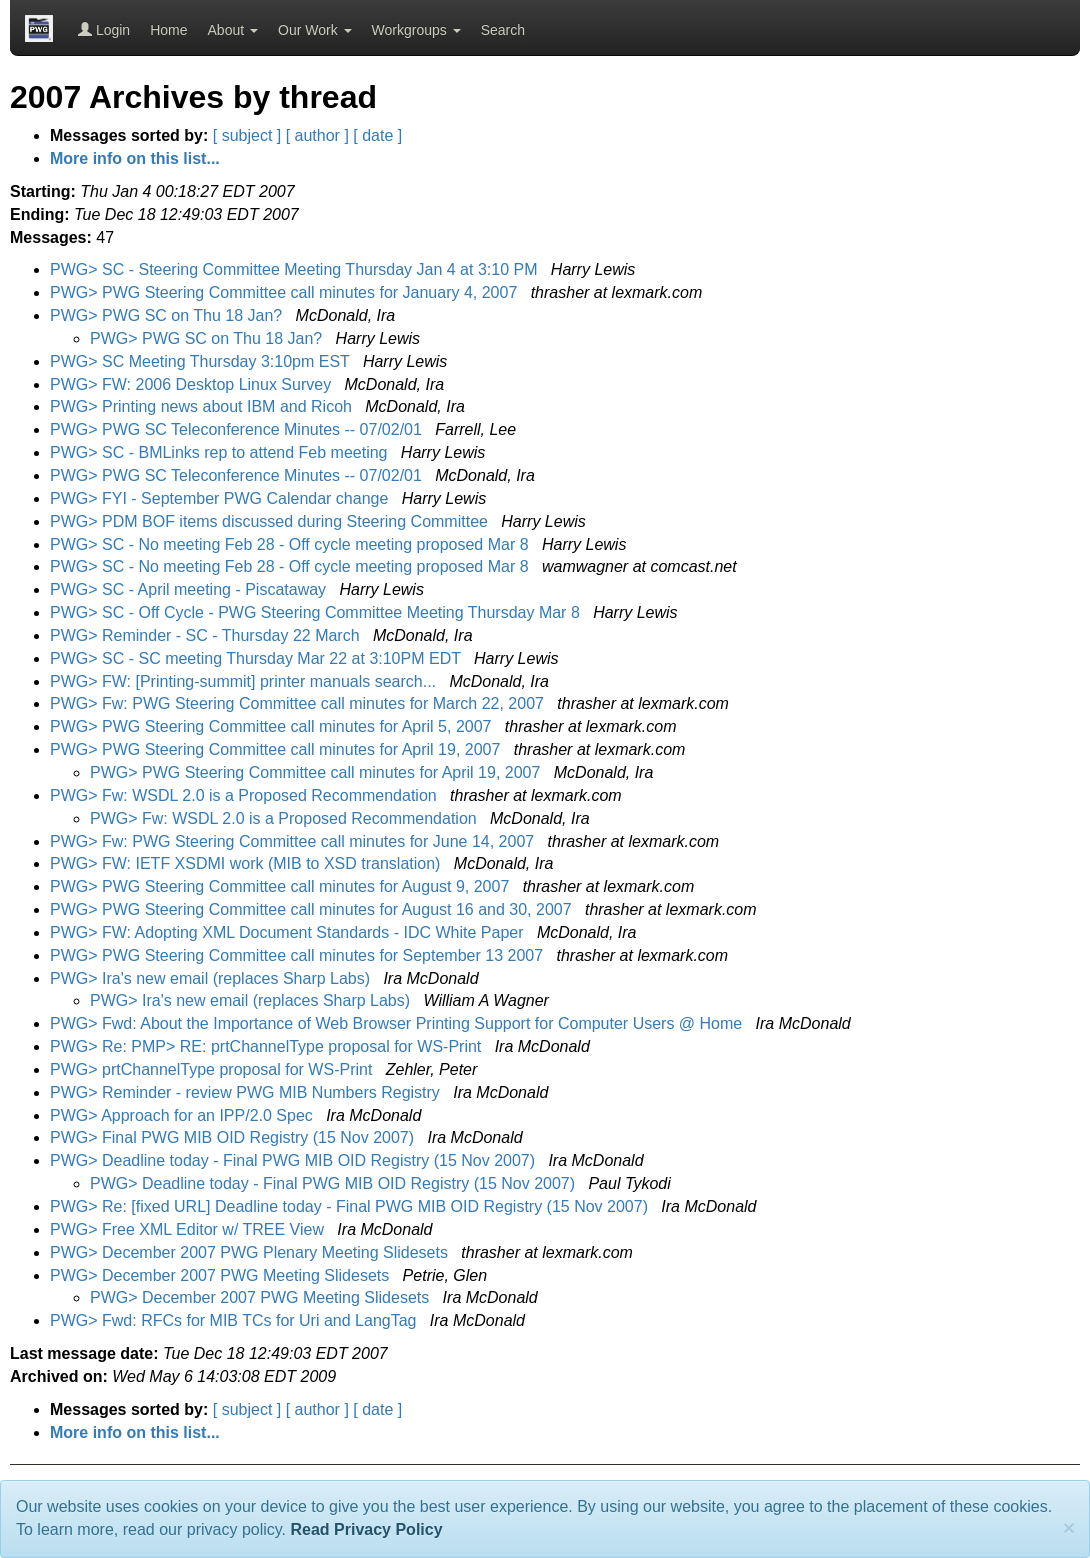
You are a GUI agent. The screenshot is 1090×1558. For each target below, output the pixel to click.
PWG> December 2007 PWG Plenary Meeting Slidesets (251, 1252)
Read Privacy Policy (366, 1529)
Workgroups (416, 30)
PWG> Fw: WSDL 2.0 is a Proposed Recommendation (245, 795)
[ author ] (317, 135)
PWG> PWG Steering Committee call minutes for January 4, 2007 (286, 292)
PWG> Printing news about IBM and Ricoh (203, 406)
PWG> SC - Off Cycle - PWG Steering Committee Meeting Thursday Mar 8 (317, 612)
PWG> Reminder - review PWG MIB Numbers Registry (247, 1092)
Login (104, 30)
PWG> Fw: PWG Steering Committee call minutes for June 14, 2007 (294, 841)
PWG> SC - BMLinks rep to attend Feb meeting (221, 452)
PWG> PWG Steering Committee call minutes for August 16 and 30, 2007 (313, 909)
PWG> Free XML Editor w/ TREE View (189, 1229)
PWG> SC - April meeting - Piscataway (190, 589)
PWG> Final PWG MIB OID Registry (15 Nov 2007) (234, 1137)
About (233, 30)
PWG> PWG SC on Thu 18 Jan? (168, 315)
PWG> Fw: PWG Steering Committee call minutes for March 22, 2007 (299, 703)
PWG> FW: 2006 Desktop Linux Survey (193, 384)
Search (503, 30)
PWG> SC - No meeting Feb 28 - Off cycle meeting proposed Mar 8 (291, 544)
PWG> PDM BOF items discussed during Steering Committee (271, 521)
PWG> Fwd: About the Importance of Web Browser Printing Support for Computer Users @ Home (398, 1023)
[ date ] (377, 135)
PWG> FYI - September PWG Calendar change (221, 498)
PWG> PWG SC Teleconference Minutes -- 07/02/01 (238, 429)
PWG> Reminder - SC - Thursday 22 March (207, 635)
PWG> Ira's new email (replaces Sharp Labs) (212, 978)
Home (168, 30)
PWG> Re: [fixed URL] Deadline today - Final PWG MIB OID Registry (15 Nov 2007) (351, 1206)
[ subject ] (247, 135)
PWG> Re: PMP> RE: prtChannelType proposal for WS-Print (268, 1046)
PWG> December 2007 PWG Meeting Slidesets (222, 1275)
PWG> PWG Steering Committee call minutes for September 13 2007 (299, 955)
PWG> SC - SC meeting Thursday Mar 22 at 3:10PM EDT (257, 658)
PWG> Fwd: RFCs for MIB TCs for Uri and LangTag (235, 1320)
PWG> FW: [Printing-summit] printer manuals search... (245, 681)
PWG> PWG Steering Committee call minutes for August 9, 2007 (282, 886)
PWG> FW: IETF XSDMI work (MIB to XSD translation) (247, 863)
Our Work (315, 30)
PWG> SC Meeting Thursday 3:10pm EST (202, 361)
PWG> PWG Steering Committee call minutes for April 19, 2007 (277, 749)
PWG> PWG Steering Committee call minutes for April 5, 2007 (273, 726)
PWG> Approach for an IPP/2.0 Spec (183, 1115)
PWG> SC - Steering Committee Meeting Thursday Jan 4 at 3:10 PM (296, 269)
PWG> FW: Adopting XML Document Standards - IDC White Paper (289, 932)
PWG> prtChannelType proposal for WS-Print (213, 1069)
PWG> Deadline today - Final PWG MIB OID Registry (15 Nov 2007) (295, 1160)
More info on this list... (135, 158)
